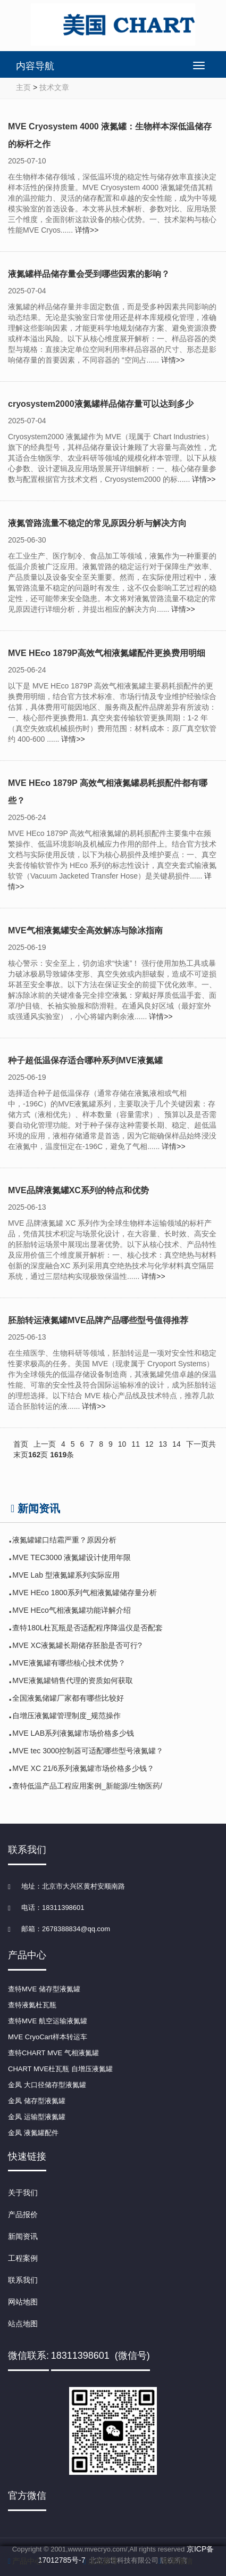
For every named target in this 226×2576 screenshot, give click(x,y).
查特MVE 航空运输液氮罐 (47, 2021)
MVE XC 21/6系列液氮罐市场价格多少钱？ (83, 1768)
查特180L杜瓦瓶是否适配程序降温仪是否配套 (87, 1627)
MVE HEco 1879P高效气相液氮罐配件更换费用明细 (106, 653)
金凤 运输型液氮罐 (36, 2117)
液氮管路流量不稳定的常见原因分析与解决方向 (97, 523)
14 (176, 1444)
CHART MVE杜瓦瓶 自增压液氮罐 (60, 2069)
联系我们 (23, 2280)
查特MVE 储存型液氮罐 (44, 1989)
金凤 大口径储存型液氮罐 (47, 2085)
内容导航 (35, 66)
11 (135, 1444)
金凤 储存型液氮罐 (36, 2101)
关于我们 (23, 2192)
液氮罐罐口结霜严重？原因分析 (64, 1540)
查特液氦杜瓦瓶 (32, 2005)
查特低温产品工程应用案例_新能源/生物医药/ (87, 1786)
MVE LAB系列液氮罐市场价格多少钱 (73, 1733)
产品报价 (23, 2214)
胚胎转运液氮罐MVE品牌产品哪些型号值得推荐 (98, 1320)
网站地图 (23, 2302)
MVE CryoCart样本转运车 (47, 2037)
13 (163, 1444)
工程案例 (23, 2258)
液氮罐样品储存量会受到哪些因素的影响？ (89, 273)
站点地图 (23, 2323)
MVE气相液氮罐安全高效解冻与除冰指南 (85, 930)
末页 (20, 1454)
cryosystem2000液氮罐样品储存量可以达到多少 (101, 403)
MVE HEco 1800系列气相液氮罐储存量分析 (84, 1592)
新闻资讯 (23, 2236)
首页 (20, 1444)
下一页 (197, 1444)
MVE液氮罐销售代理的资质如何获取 (72, 1680)
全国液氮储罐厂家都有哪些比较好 (68, 1698)
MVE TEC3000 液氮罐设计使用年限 (71, 1557)
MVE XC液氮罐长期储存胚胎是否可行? (76, 1645)
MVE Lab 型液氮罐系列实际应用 (65, 1575)
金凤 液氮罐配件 (33, 2133)
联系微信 (175, 2561)
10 (122, 1444)
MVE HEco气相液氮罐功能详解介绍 (71, 1610)
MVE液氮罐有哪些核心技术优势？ (68, 1663)
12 (149, 1444)
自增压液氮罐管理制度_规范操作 (66, 1715)
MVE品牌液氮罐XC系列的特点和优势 (78, 1190)
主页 (23, 87)
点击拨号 (100, 2561)
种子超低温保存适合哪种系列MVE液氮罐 (85, 1060)
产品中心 (25, 2561)
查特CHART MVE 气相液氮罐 (53, 2053)
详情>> (86, 230)
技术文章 (54, 87)
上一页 (45, 1444)
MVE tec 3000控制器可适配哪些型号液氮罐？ (87, 1750)
